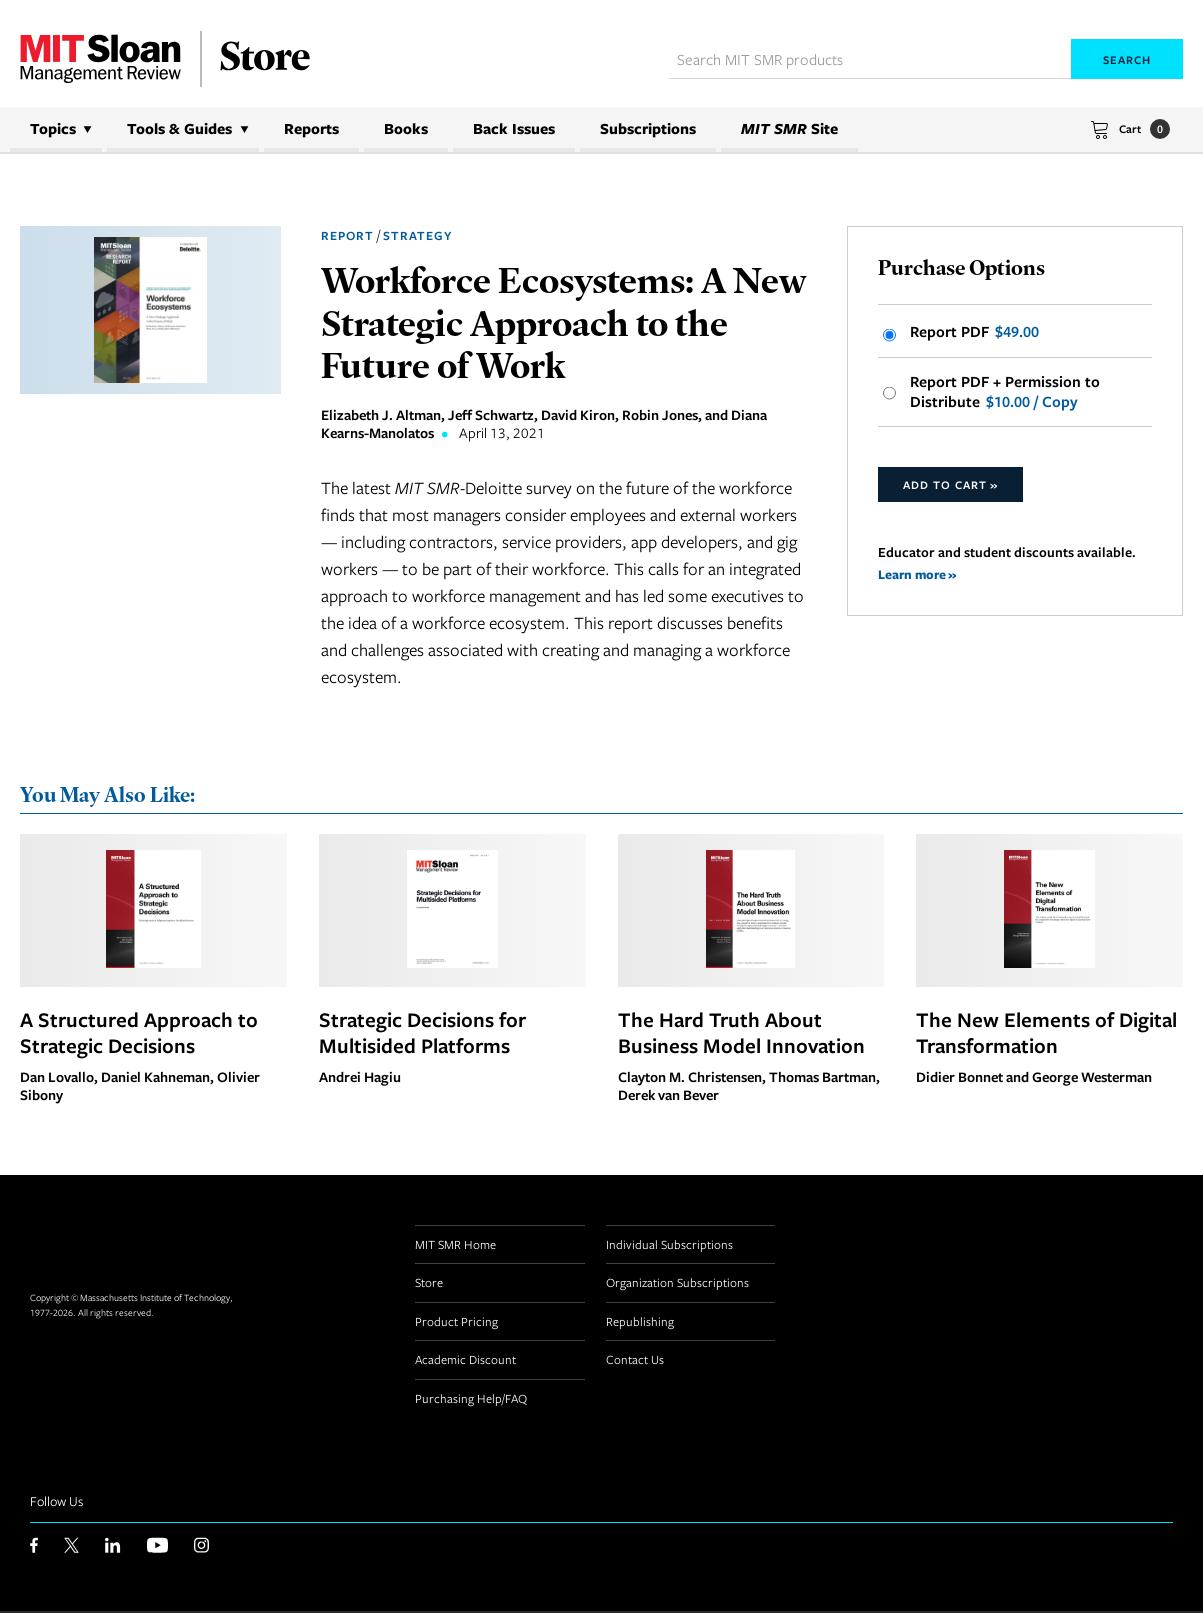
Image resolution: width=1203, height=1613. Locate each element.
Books (406, 128)
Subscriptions (648, 128)
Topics (53, 128)
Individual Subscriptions (669, 1245)
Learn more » (919, 577)
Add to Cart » (950, 488)
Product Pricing (456, 1322)
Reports (311, 128)
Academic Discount (465, 1361)
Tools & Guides (179, 128)
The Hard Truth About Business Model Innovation (741, 1033)
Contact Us (635, 1361)
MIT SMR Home (455, 1245)
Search (1127, 59)
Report (347, 235)
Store (429, 1284)
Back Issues (514, 128)
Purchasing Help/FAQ (471, 1399)
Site (789, 128)
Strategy (417, 235)
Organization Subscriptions (677, 1284)
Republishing (640, 1322)
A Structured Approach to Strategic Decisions (139, 1033)
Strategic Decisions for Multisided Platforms (422, 1033)
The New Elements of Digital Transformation (1046, 1033)
